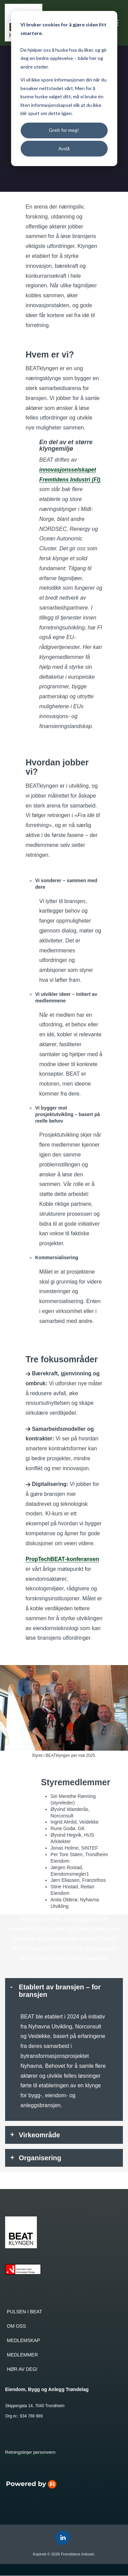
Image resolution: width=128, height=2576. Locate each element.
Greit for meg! (64, 130)
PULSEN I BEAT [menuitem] (24, 2312)
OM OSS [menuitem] (16, 2326)
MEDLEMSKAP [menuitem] (23, 2340)
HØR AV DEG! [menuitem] (22, 2369)
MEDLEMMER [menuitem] (22, 2355)
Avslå (64, 148)
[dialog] (64, 88)
